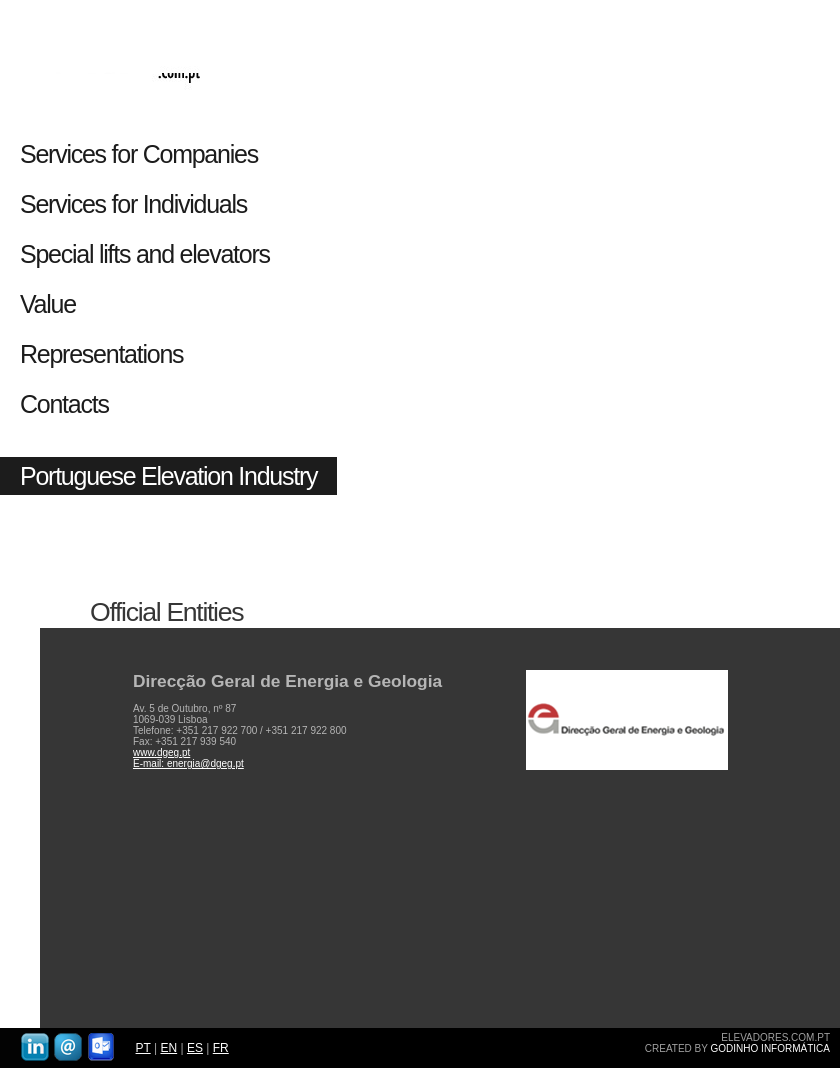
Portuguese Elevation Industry (168, 476)
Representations (101, 354)
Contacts (64, 404)
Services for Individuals (136, 204)
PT (143, 1048)
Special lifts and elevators (145, 254)
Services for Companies (139, 154)
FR (221, 1048)
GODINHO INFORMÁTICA (770, 1048)
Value (48, 304)
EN (168, 1048)
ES (195, 1048)
